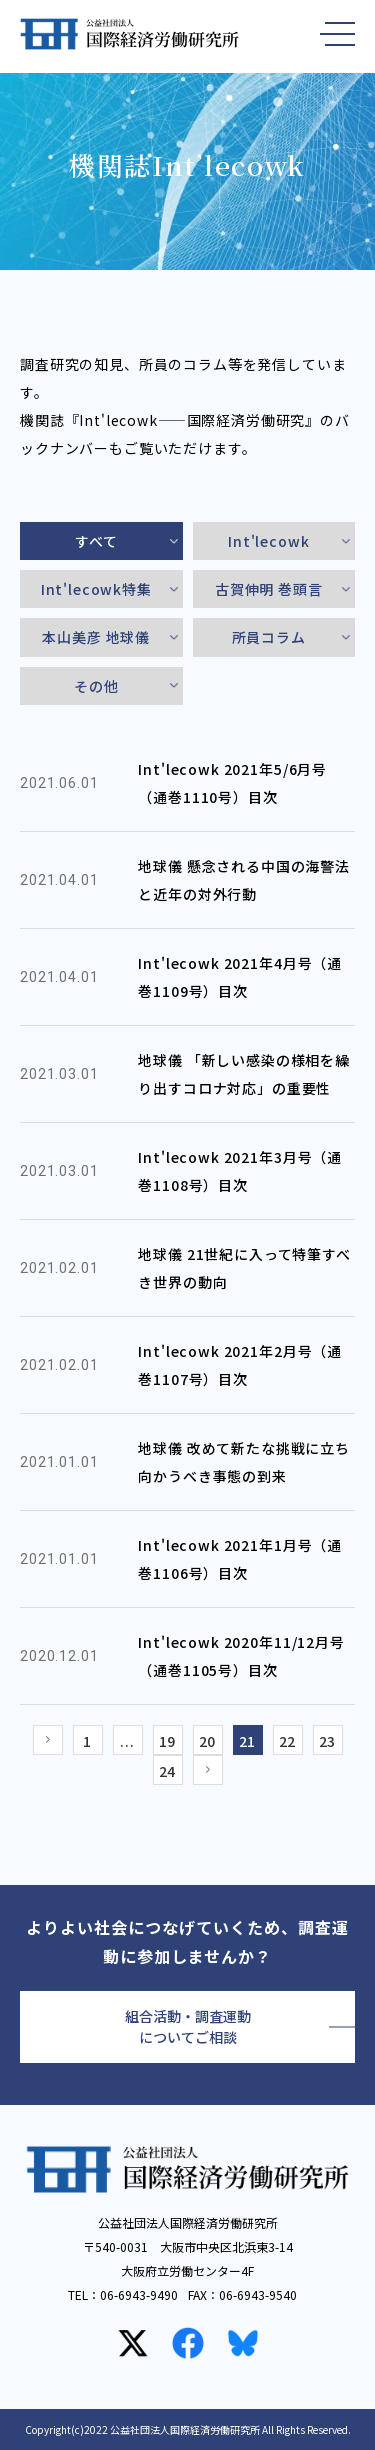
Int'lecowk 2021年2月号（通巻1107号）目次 (240, 1365)
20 (208, 1741)
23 (328, 1741)
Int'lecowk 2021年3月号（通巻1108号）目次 (240, 1171)
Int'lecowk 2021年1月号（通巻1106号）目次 (240, 1559)
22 (288, 1741)
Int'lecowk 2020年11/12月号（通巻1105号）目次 (241, 1656)
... (127, 1741)
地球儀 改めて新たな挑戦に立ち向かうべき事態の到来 (244, 1462)
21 (248, 1741)
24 (168, 1771)
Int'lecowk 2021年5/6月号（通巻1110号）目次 (232, 783)
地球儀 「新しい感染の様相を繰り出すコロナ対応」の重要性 (244, 1074)
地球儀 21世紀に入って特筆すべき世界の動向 (244, 1268)
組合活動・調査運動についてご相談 (188, 2026)
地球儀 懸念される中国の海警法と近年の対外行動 (244, 880)
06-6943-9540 (258, 2294)
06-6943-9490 (139, 2294)
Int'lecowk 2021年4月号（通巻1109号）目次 (240, 977)
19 (168, 1741)
